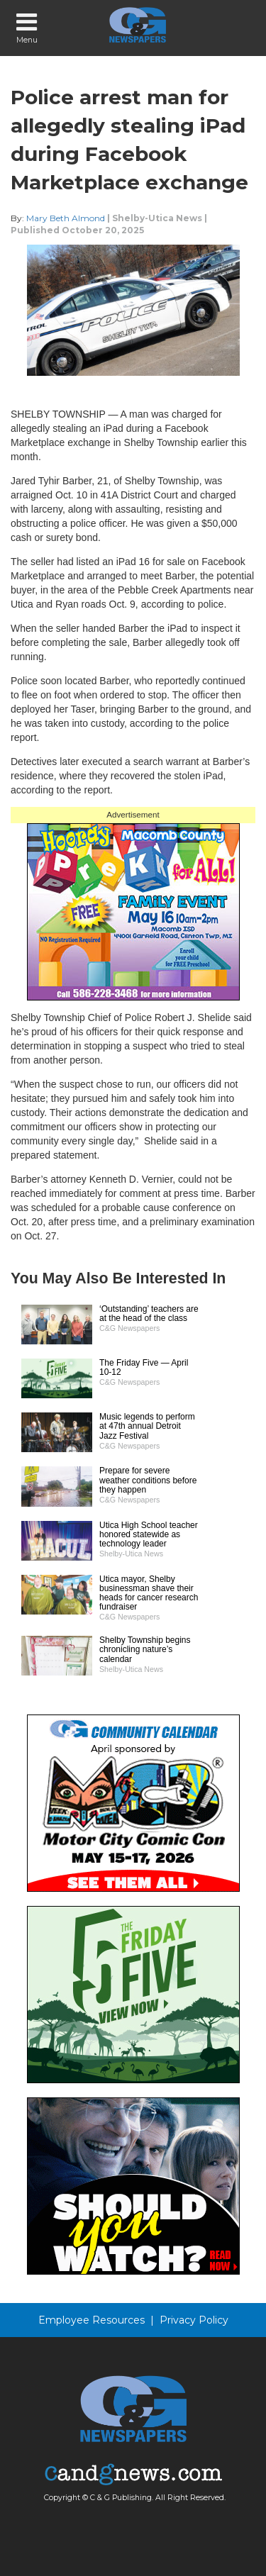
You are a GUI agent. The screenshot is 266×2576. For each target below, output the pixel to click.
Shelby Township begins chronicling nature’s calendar (145, 1649)
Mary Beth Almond (65, 218)
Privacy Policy (194, 2320)
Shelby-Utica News (157, 218)
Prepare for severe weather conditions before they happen (147, 1480)
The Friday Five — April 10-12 (143, 1367)
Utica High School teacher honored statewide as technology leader (148, 1534)
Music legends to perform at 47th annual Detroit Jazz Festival (147, 1426)
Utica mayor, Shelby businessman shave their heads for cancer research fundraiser (148, 1593)
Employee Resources (91, 2320)
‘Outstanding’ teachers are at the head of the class (149, 1313)
